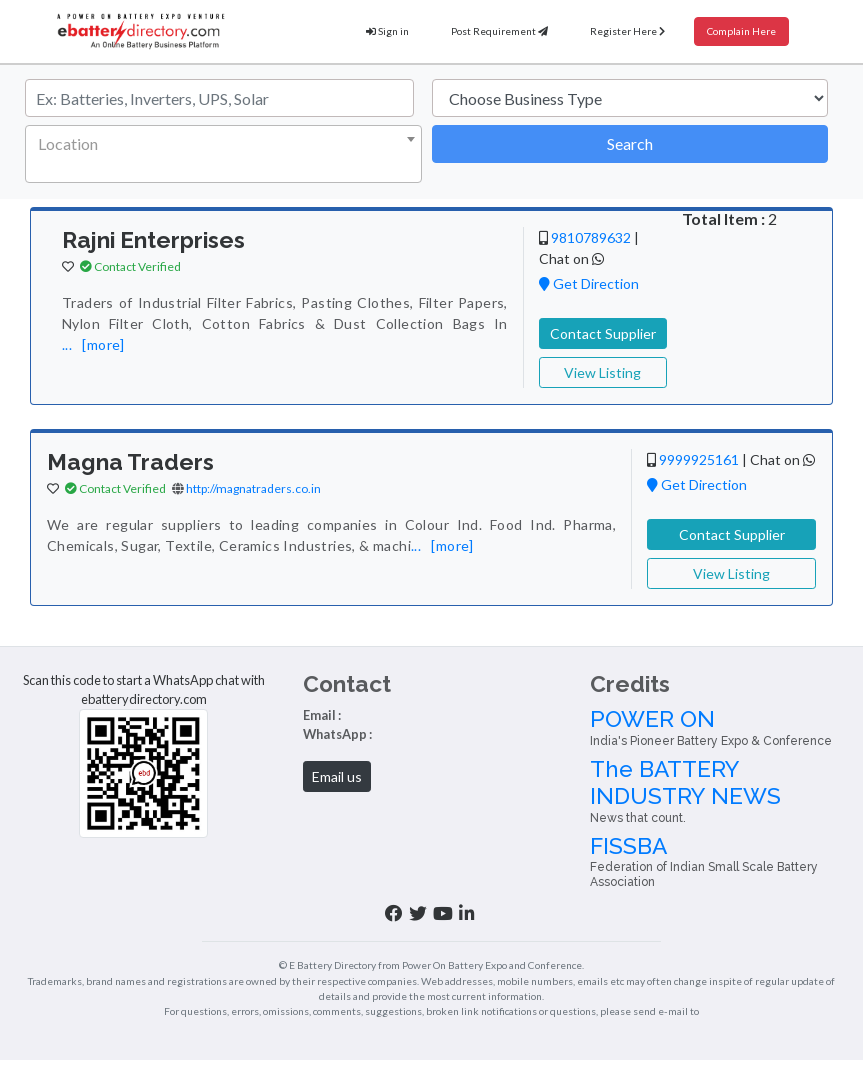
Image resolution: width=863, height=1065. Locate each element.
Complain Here (741, 31)
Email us (337, 776)
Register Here (627, 31)
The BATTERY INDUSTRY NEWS (719, 790)
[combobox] (223, 154)
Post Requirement (499, 31)
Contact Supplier (603, 333)
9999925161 (699, 459)
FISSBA (719, 861)
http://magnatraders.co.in (253, 488)
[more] (103, 344)
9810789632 (591, 237)
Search (630, 143)
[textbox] (219, 144)
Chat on (571, 258)
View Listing (602, 372)
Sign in (387, 31)
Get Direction (589, 283)
